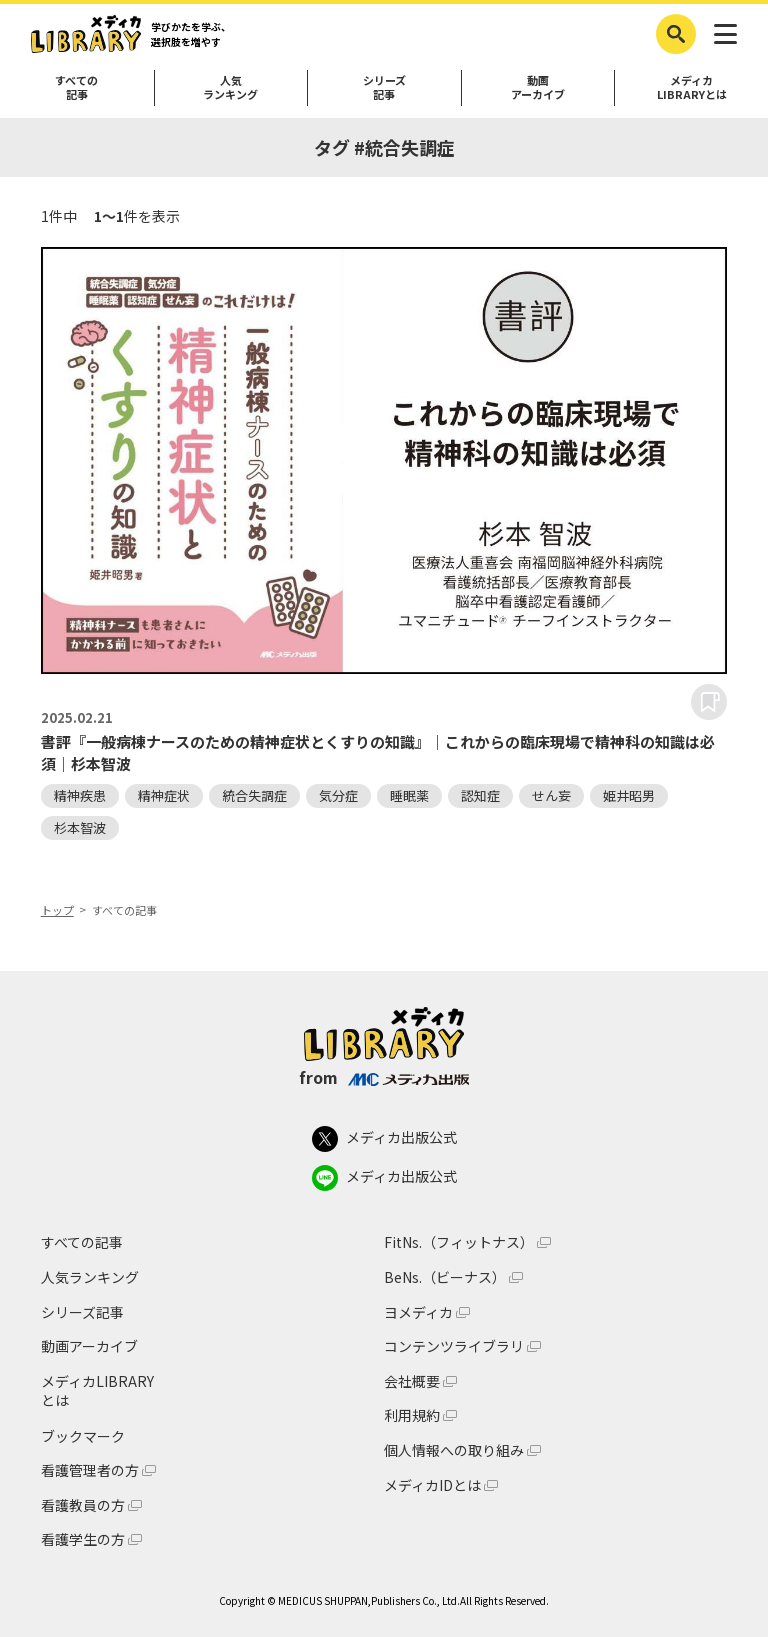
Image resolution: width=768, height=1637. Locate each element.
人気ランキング (230, 87)
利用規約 (412, 1415)
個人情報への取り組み (454, 1450)
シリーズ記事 (384, 87)
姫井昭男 (629, 795)
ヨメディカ (418, 1312)
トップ (57, 910)
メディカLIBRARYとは (692, 87)
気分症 (338, 795)
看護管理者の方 (90, 1470)
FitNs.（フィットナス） (459, 1242)
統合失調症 (254, 795)
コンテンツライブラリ (454, 1346)
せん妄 (551, 795)
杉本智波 (80, 827)
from (384, 1077)
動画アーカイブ (538, 87)
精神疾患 (80, 795)
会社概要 (412, 1381)
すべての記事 (76, 87)
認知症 (480, 795)
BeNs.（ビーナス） (445, 1277)
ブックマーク (83, 1436)
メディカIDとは (432, 1485)
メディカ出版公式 (384, 1139)
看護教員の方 (83, 1505)
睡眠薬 (409, 795)
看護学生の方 (83, 1539)
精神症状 (164, 795)
